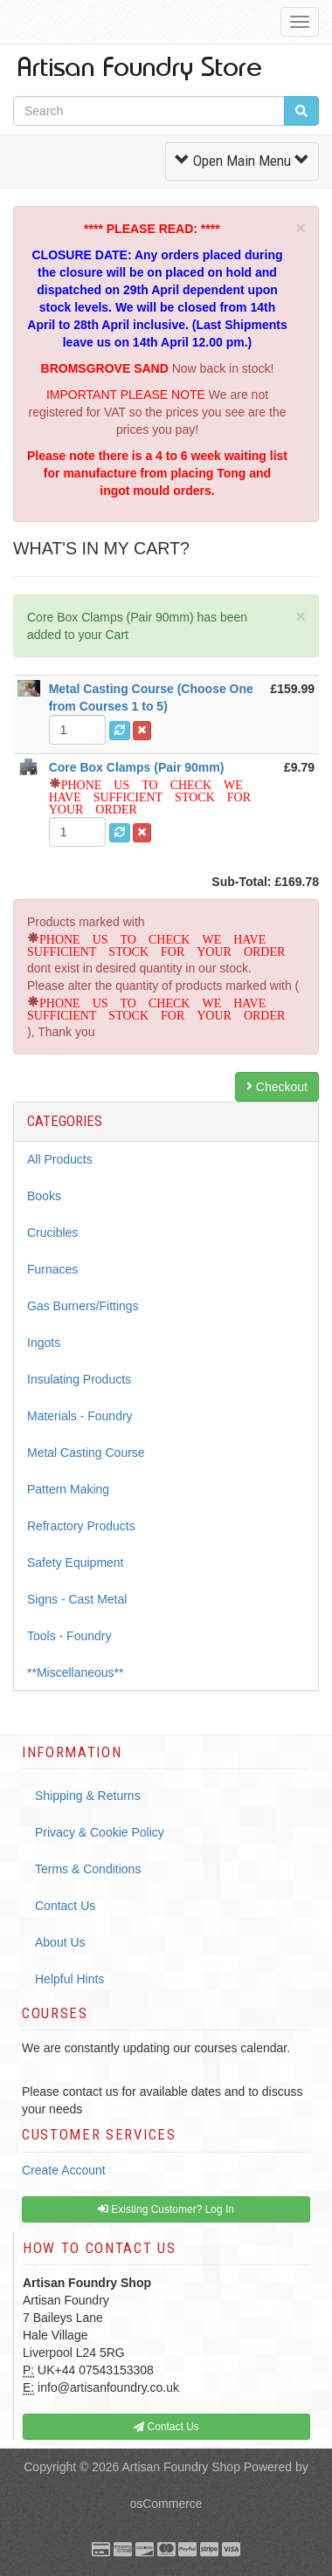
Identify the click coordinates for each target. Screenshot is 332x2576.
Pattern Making (68, 1489)
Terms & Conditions (88, 1869)
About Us (60, 1942)
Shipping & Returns (88, 1796)
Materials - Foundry (80, 1416)
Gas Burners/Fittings (83, 1306)
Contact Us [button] (166, 2427)
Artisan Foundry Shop (181, 2467)
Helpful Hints (69, 1979)
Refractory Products (81, 1526)
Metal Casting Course (86, 1453)
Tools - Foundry (69, 1636)
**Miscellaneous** (75, 1673)
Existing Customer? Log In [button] (166, 2209)
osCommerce (165, 2504)
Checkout (277, 1087)
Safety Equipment (75, 1563)
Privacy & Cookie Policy (99, 1832)
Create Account (64, 2170)
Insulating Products (79, 1379)
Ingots (43, 1343)
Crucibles (52, 1233)
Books (44, 1196)
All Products (60, 1159)
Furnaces (52, 1269)
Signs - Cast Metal (77, 1599)
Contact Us (65, 1906)
